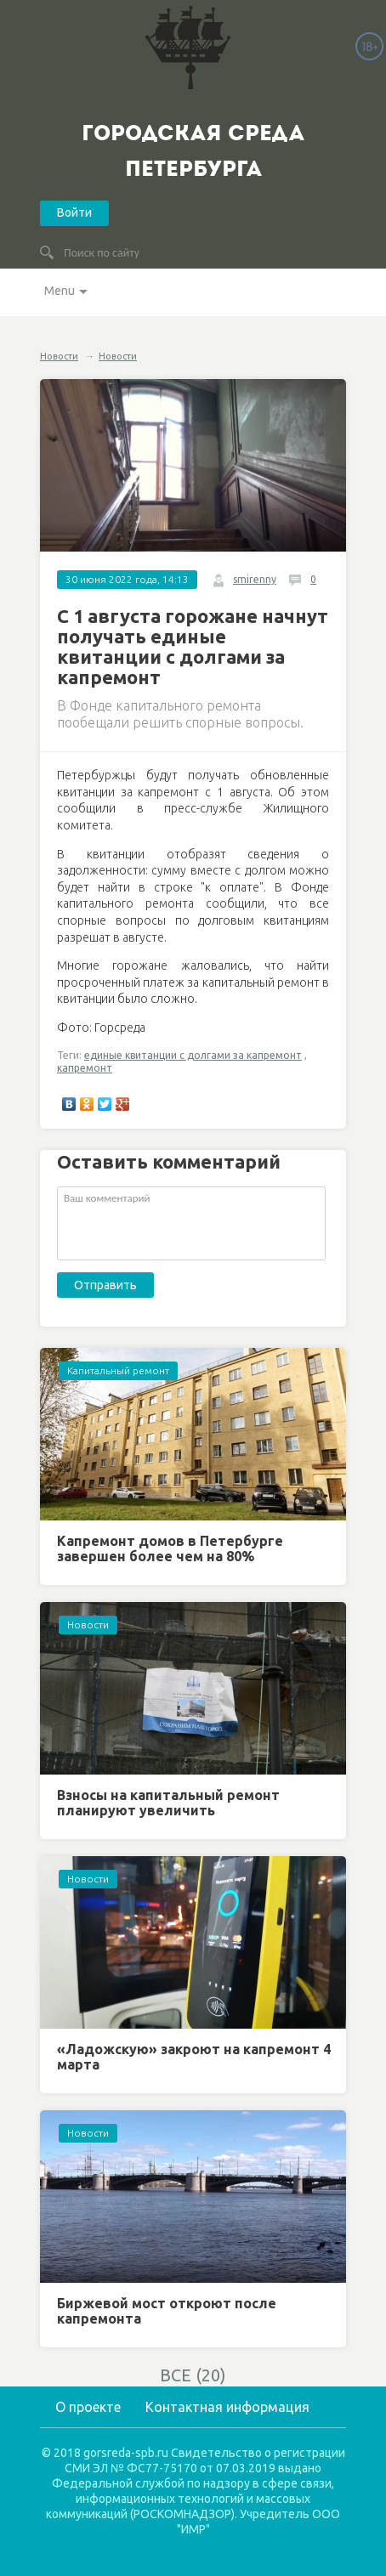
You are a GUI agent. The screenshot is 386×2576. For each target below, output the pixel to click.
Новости (59, 356)
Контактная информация (227, 2407)
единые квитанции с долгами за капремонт (193, 1055)
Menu (59, 290)
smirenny (254, 579)
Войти (74, 212)
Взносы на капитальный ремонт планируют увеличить (168, 1802)
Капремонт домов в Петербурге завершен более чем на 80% (170, 1548)
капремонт (84, 1067)
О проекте (88, 2407)
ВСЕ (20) (193, 2375)
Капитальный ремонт (118, 1370)
